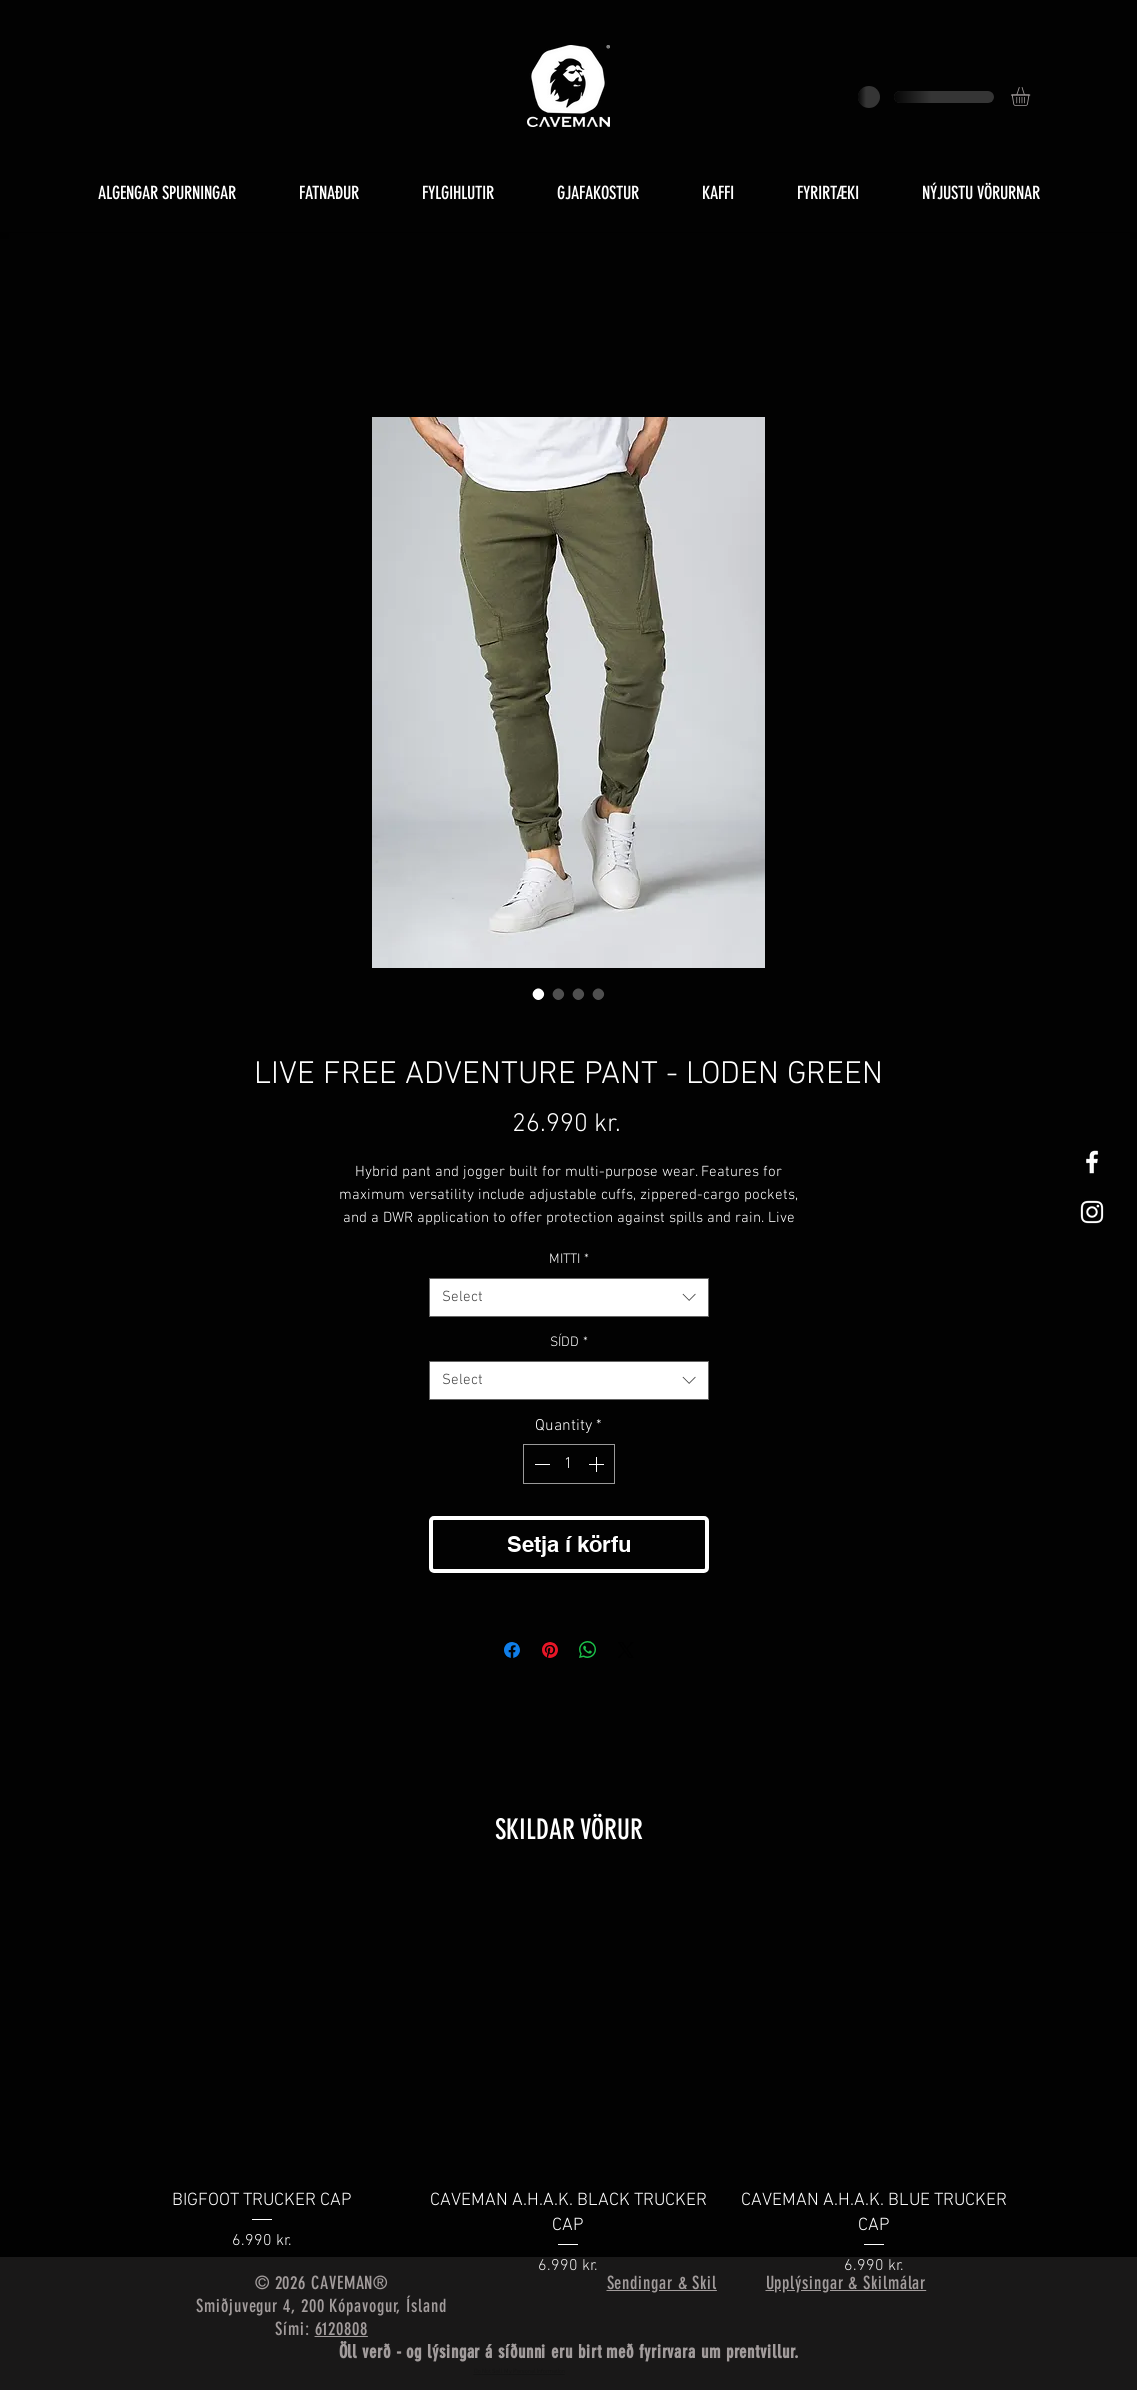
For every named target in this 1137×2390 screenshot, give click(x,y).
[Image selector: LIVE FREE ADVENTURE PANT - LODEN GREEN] (539, 994)
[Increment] (598, 1464)
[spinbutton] (569, 1464)
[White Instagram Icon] (1092, 1212)
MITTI (569, 1259)
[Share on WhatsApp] (588, 1650)
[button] (1031, 96)
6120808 (341, 2329)
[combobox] (569, 1297)
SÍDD (569, 1342)
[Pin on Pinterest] (550, 1650)
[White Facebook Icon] (1092, 1162)
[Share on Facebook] (512, 1650)
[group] (569, 2082)
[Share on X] (626, 1650)
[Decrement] (540, 1464)
